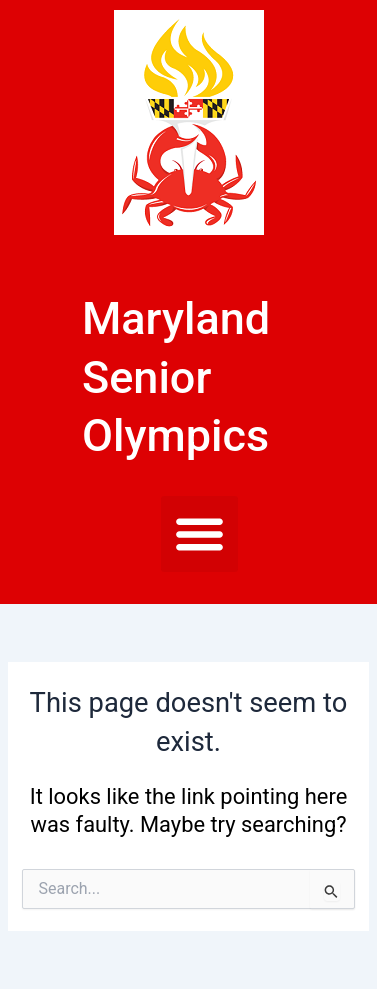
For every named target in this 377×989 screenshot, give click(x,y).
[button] (199, 534)
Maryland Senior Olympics (176, 377)
